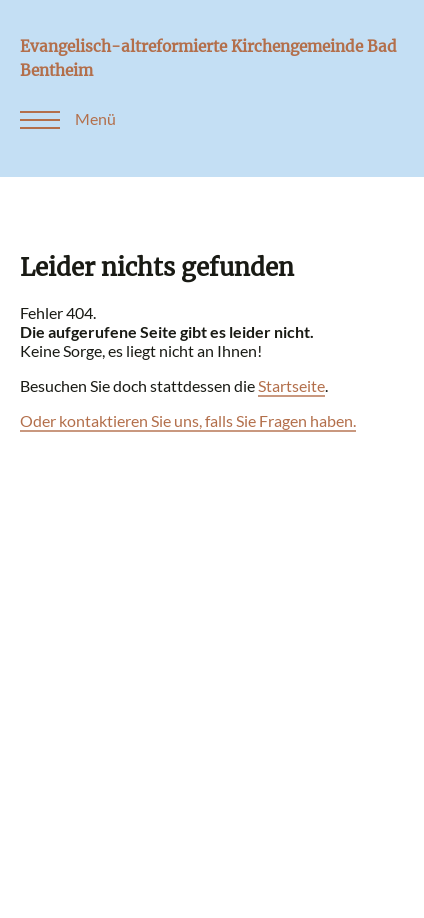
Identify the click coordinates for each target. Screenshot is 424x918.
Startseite (291, 385)
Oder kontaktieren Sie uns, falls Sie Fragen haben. (188, 420)
